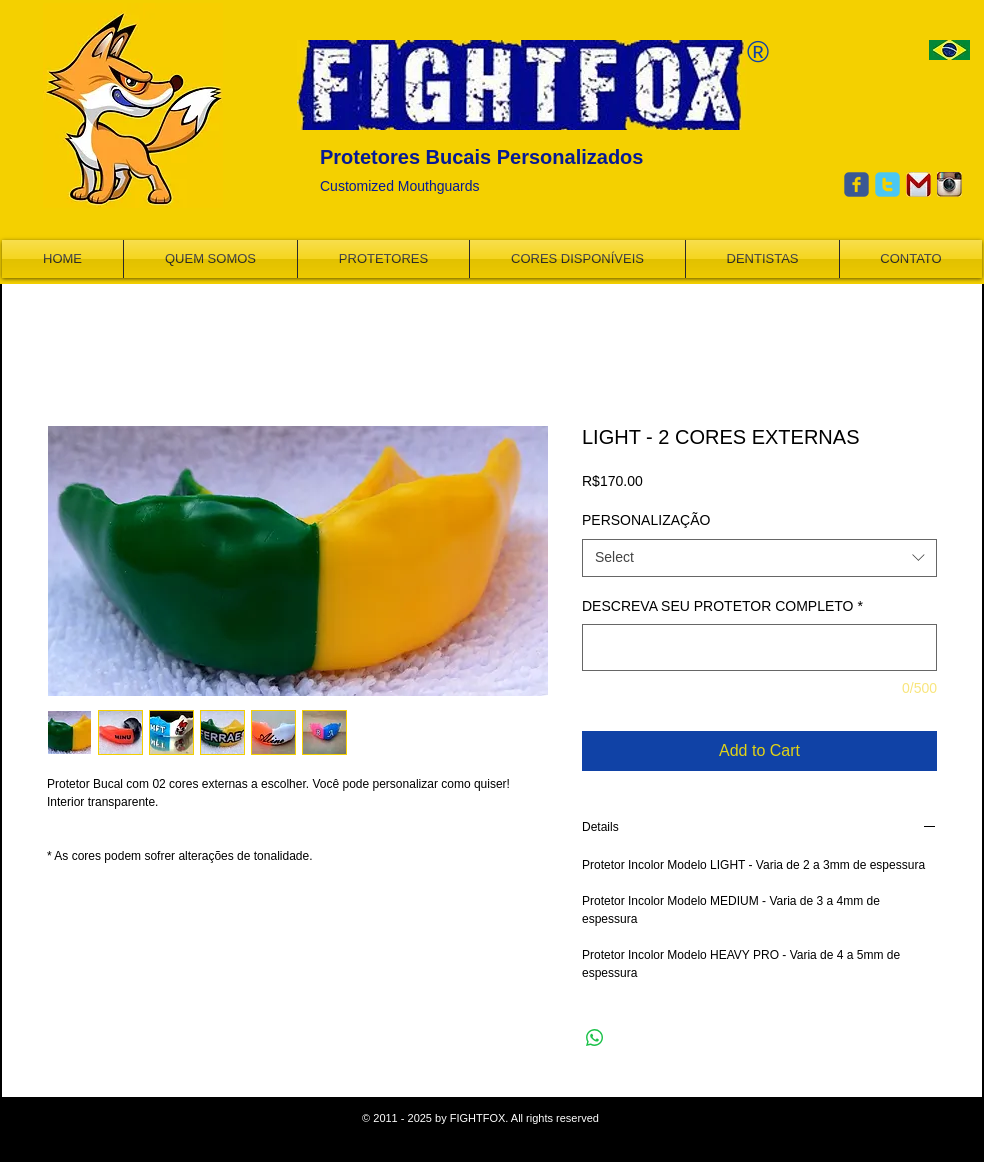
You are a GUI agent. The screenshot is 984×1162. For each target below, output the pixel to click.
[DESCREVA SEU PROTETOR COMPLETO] (759, 647)
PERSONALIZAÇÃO (646, 520)
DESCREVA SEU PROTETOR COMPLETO (722, 606)
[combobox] (759, 558)
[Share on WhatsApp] (595, 1038)
